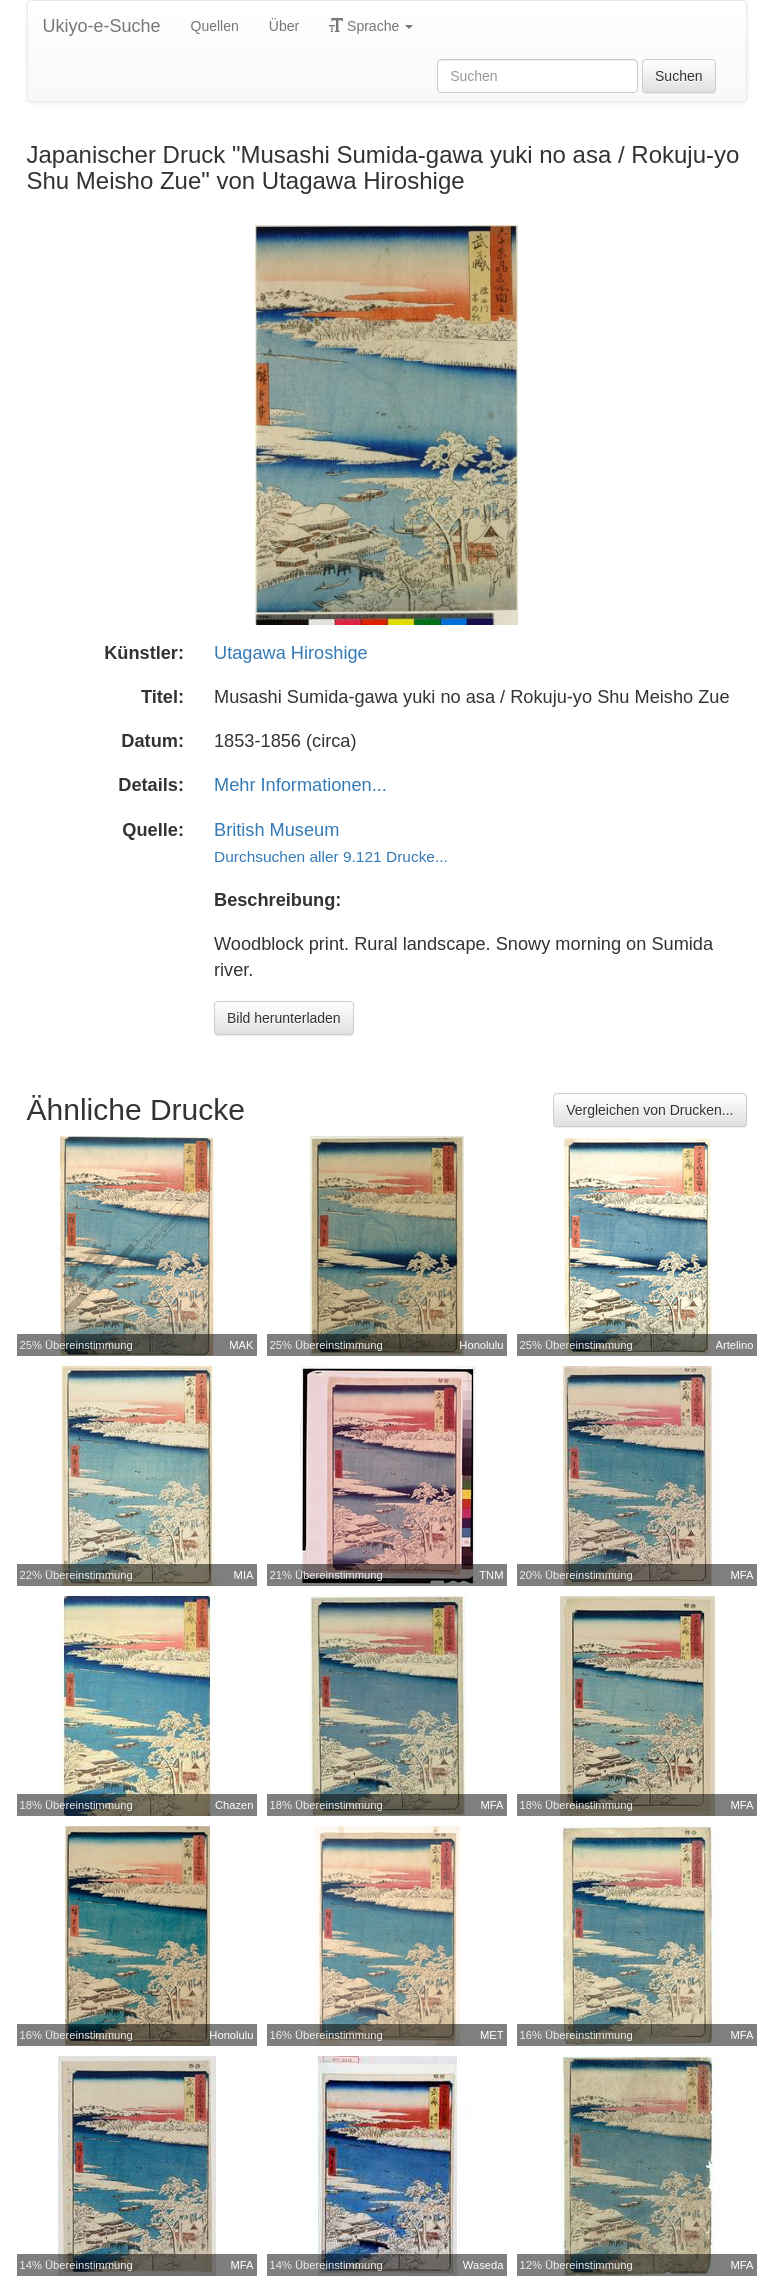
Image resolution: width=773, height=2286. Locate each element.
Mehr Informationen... (300, 785)
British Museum (276, 830)
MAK (241, 1345)
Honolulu (481, 1345)
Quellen (215, 26)
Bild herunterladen (284, 1018)
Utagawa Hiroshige (291, 653)
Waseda (483, 2265)
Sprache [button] (371, 26)
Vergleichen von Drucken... (649, 1110)
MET (492, 2035)
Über (284, 26)
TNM (491, 1575)
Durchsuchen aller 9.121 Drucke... (331, 856)
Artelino (735, 1345)
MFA (742, 1575)
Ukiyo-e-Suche (102, 26)
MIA (244, 1575)
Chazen (234, 1805)
